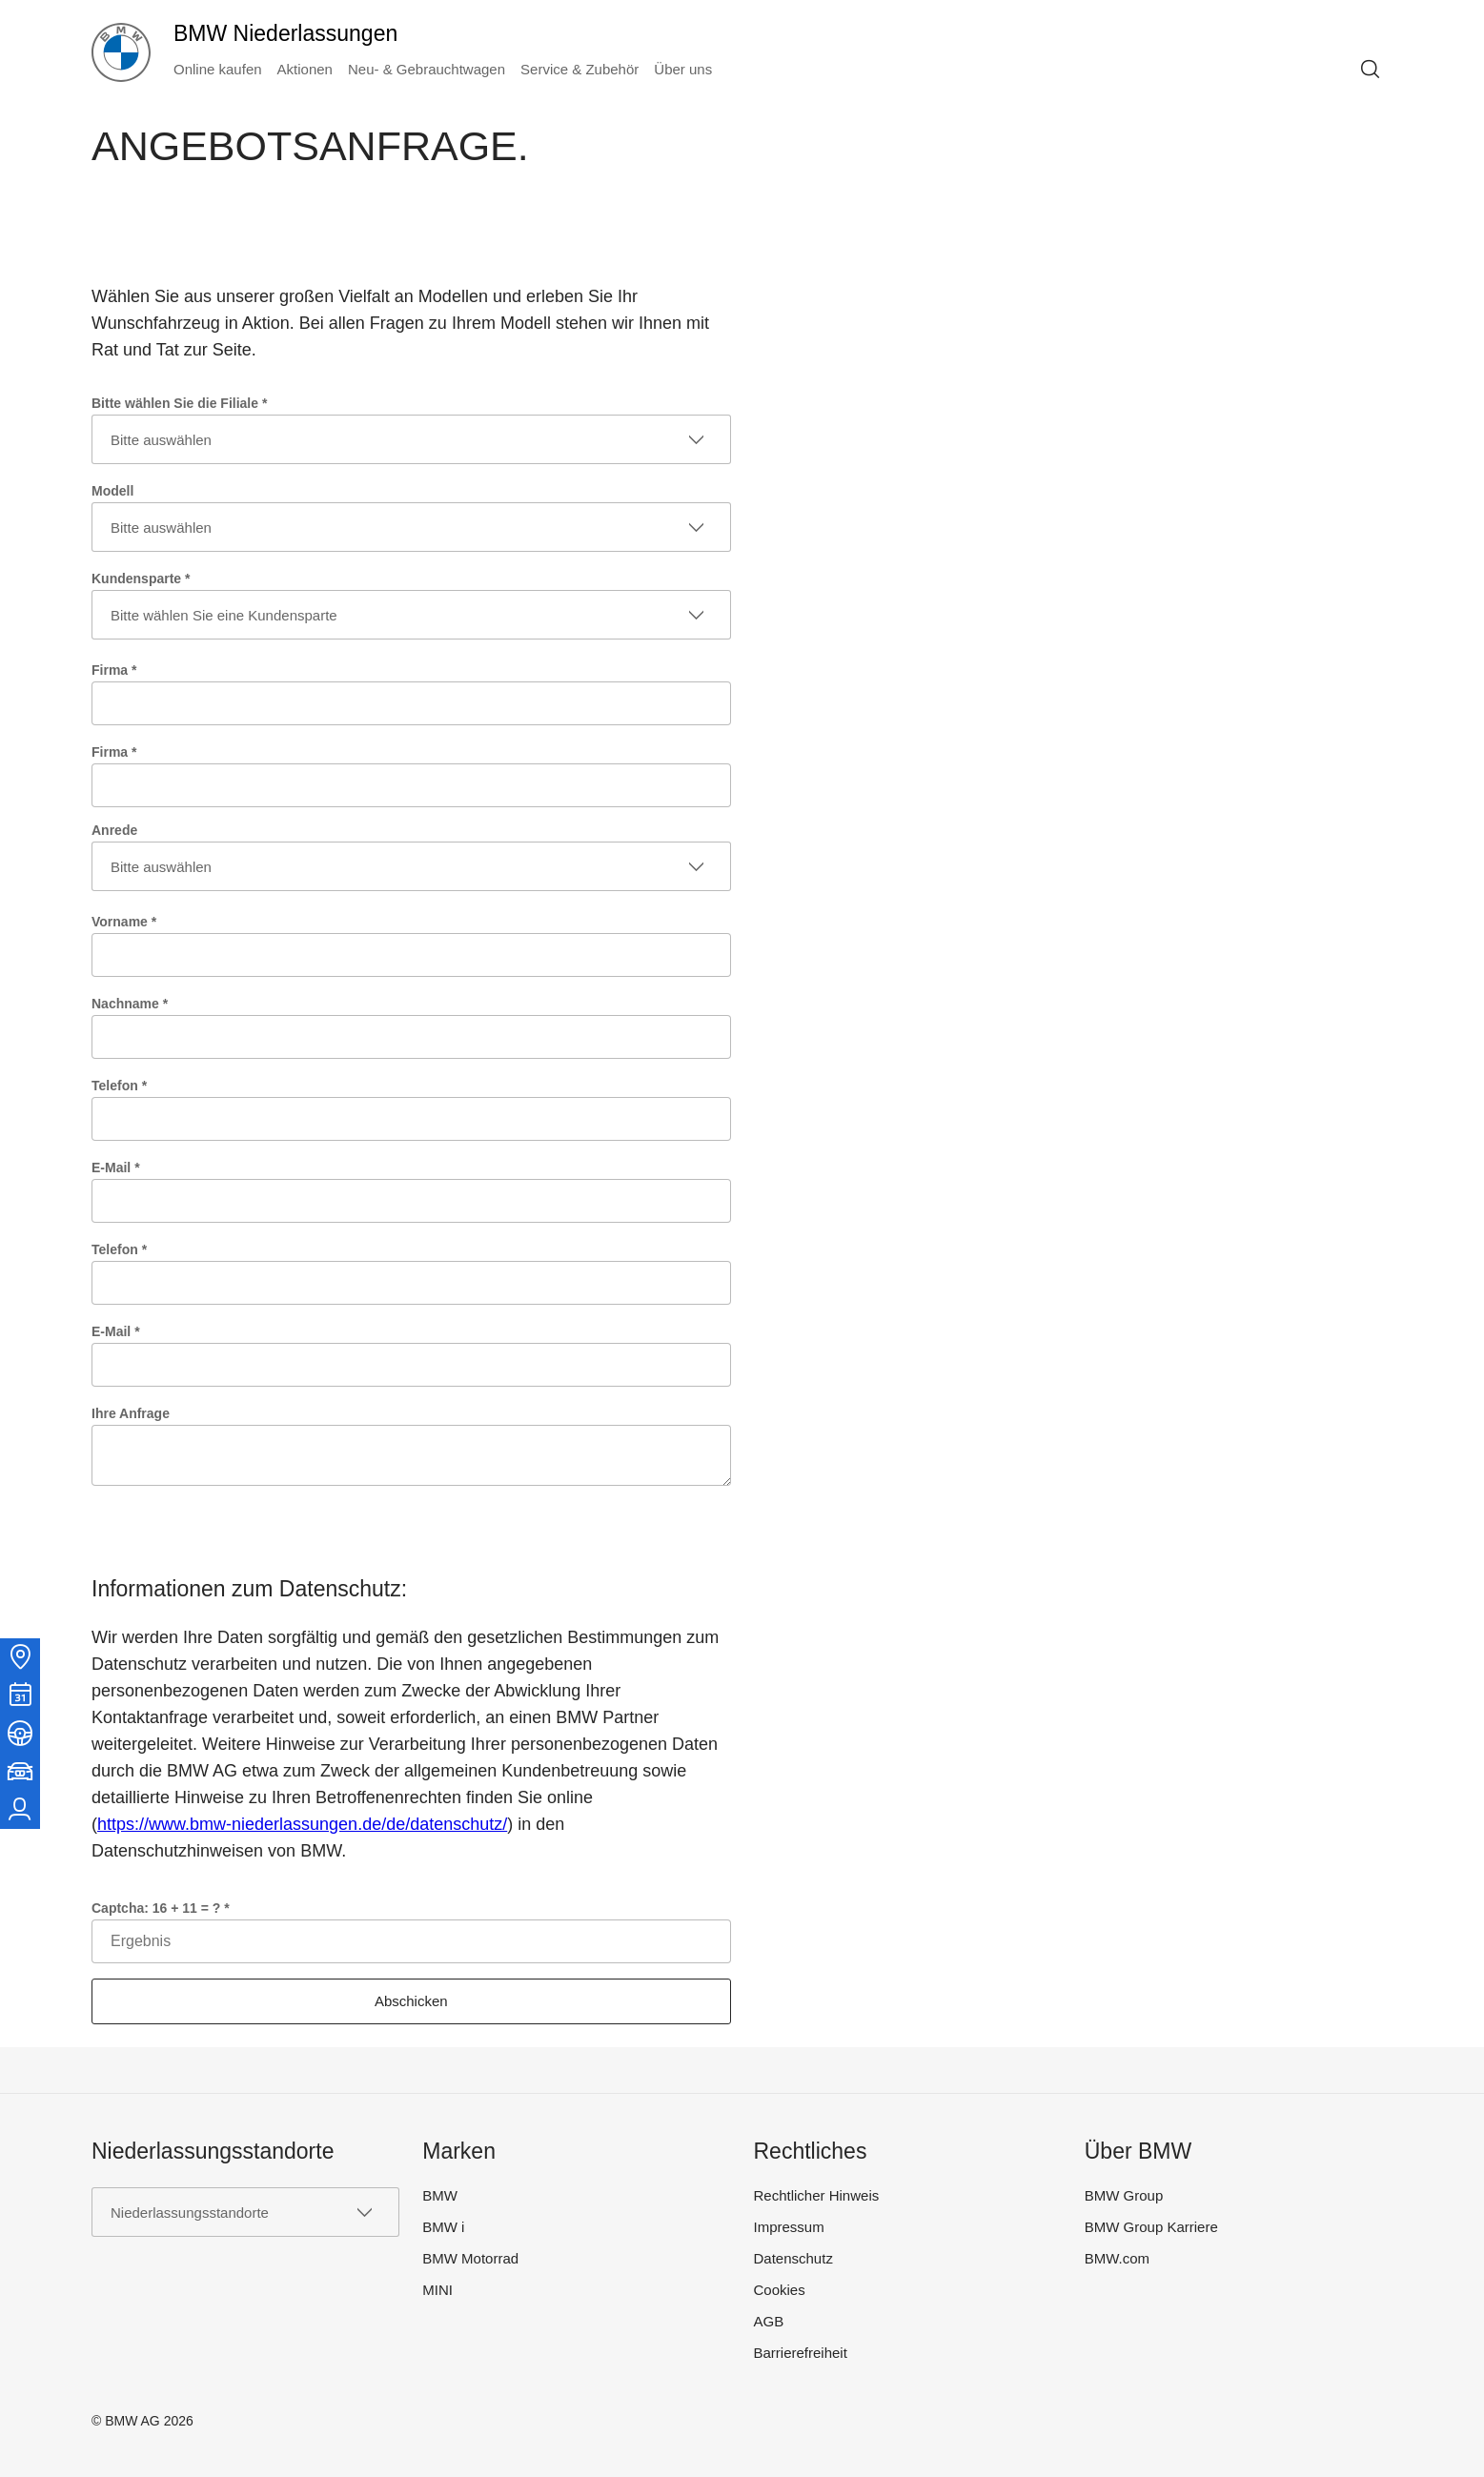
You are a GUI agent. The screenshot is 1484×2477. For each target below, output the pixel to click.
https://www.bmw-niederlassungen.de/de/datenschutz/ (302, 1824)
